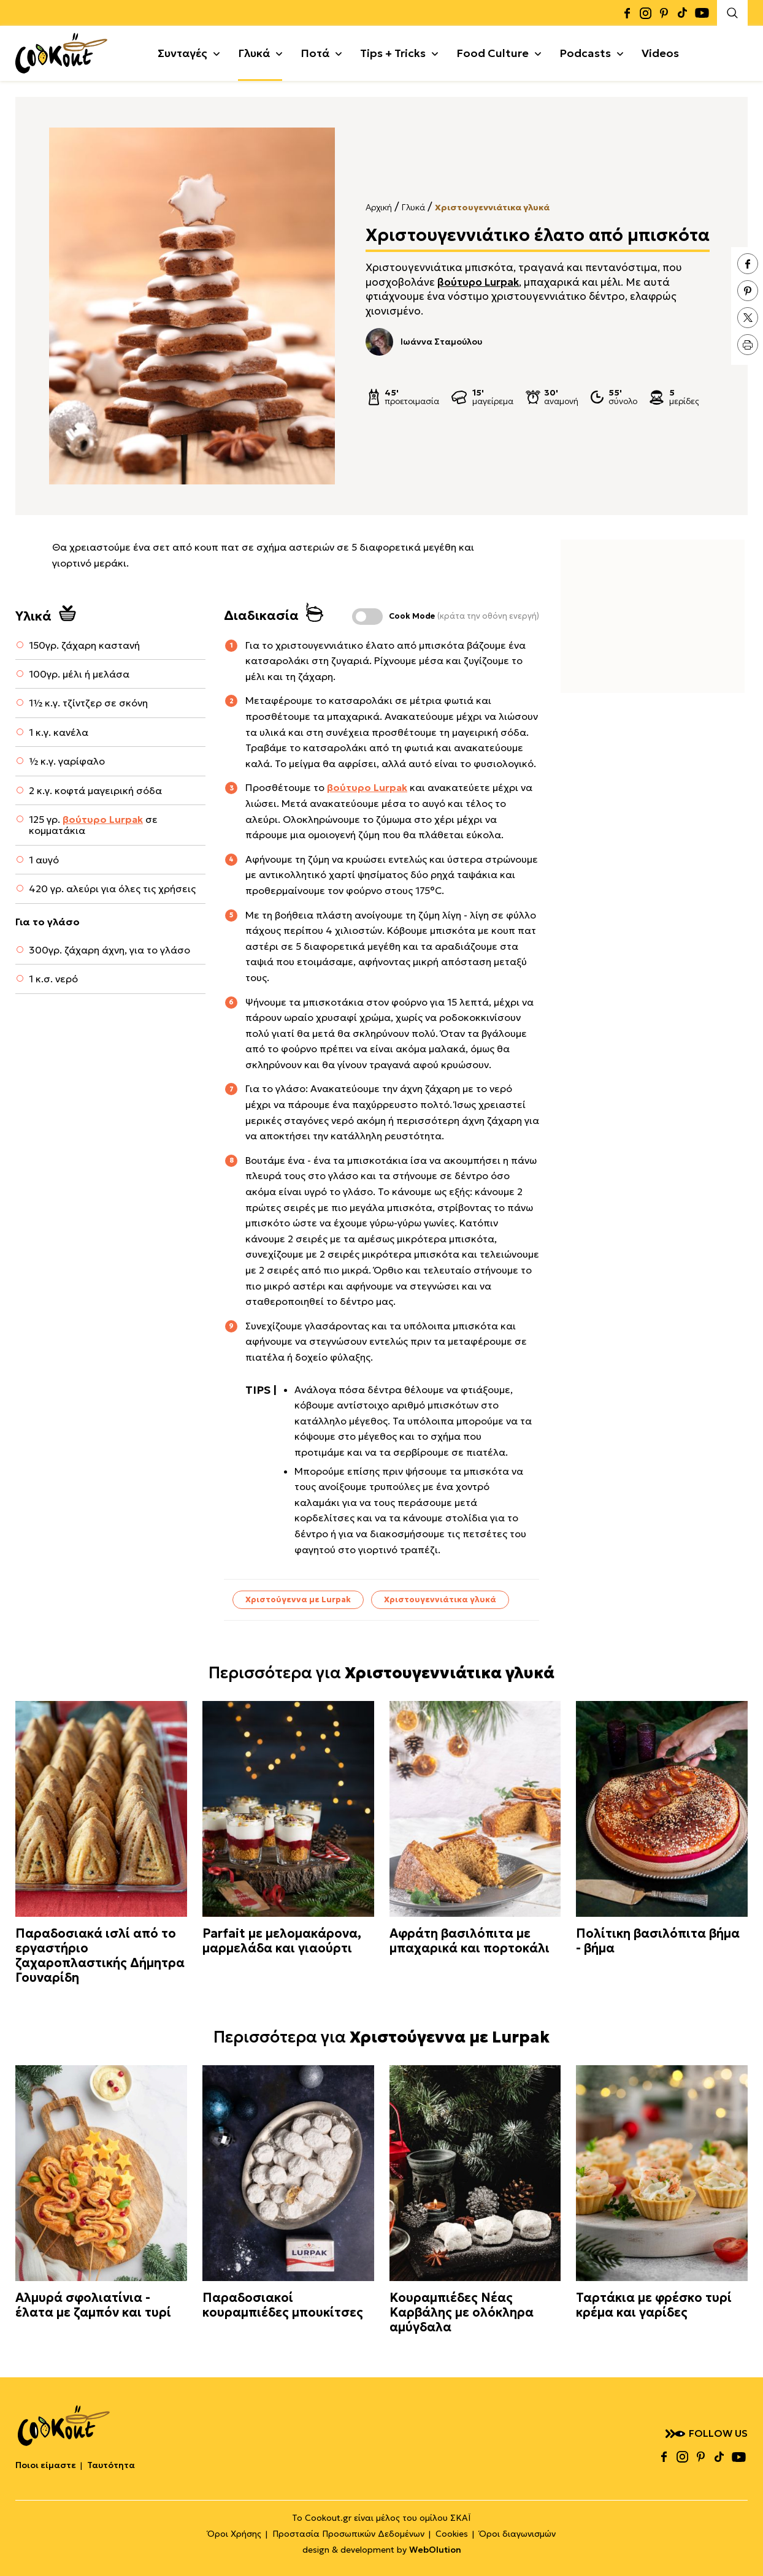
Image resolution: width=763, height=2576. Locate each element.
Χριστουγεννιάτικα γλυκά (492, 207)
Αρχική (379, 207)
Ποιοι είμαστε (45, 2465)
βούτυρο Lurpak (478, 282)
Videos (660, 53)
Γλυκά (254, 53)
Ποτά (315, 53)
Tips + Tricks (393, 53)
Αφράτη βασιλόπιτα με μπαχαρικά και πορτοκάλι (469, 1940)
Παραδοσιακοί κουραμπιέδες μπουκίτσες (282, 2305)
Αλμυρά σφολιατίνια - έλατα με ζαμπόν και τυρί (93, 2305)
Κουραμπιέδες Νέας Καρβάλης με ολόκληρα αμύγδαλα (461, 2312)
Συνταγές (182, 53)
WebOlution (435, 2549)
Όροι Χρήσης (234, 2533)
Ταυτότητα (111, 2465)
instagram (645, 12)
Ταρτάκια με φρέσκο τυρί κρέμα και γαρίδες (654, 2305)
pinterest (664, 12)
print (747, 344)
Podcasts (585, 53)
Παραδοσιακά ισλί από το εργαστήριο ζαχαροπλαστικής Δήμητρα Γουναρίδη (100, 1955)
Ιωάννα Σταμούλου (424, 341)
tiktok (682, 12)
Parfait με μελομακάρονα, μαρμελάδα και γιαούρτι (281, 1940)
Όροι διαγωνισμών (517, 2533)
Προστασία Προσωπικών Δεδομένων (348, 2533)
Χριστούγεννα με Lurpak (298, 1599)
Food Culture (492, 53)
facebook (627, 12)
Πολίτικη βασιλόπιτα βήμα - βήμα (658, 1940)
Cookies (451, 2533)
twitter (747, 317)
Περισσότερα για (381, 1673)
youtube (701, 12)
